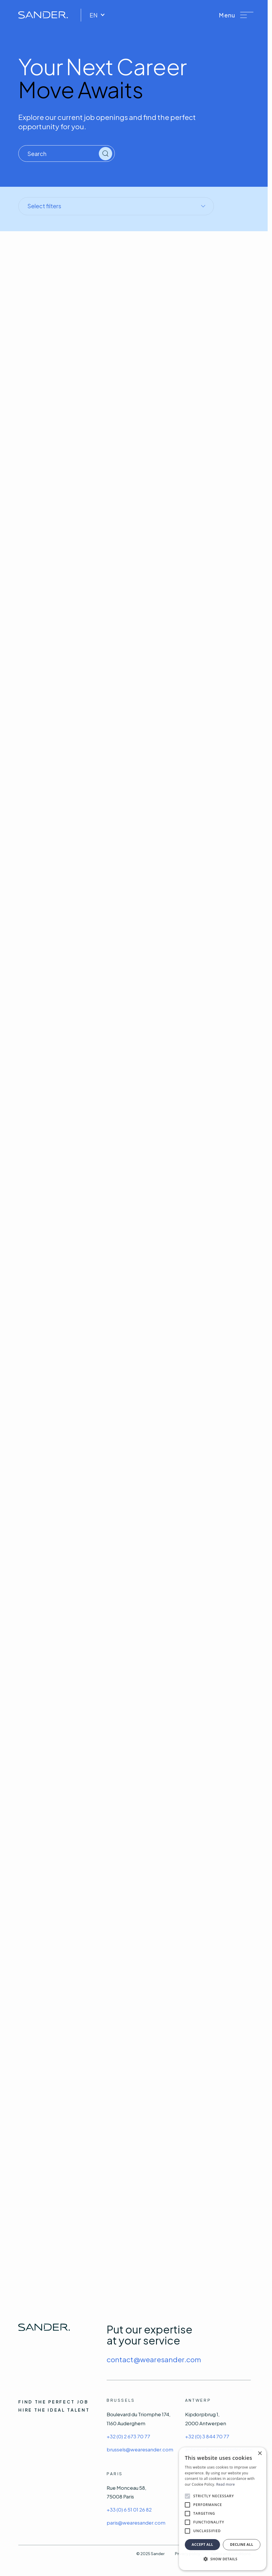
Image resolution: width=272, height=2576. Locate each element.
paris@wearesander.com (136, 2522)
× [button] (259, 2453)
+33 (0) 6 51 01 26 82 (129, 2509)
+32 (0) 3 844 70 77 (207, 2436)
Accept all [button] (202, 2544)
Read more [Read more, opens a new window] (225, 2484)
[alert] (222, 2508)
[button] (236, 15)
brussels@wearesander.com (140, 2449)
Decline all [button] (241, 2544)
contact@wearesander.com (154, 2359)
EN (97, 15)
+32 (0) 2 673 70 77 (128, 2436)
